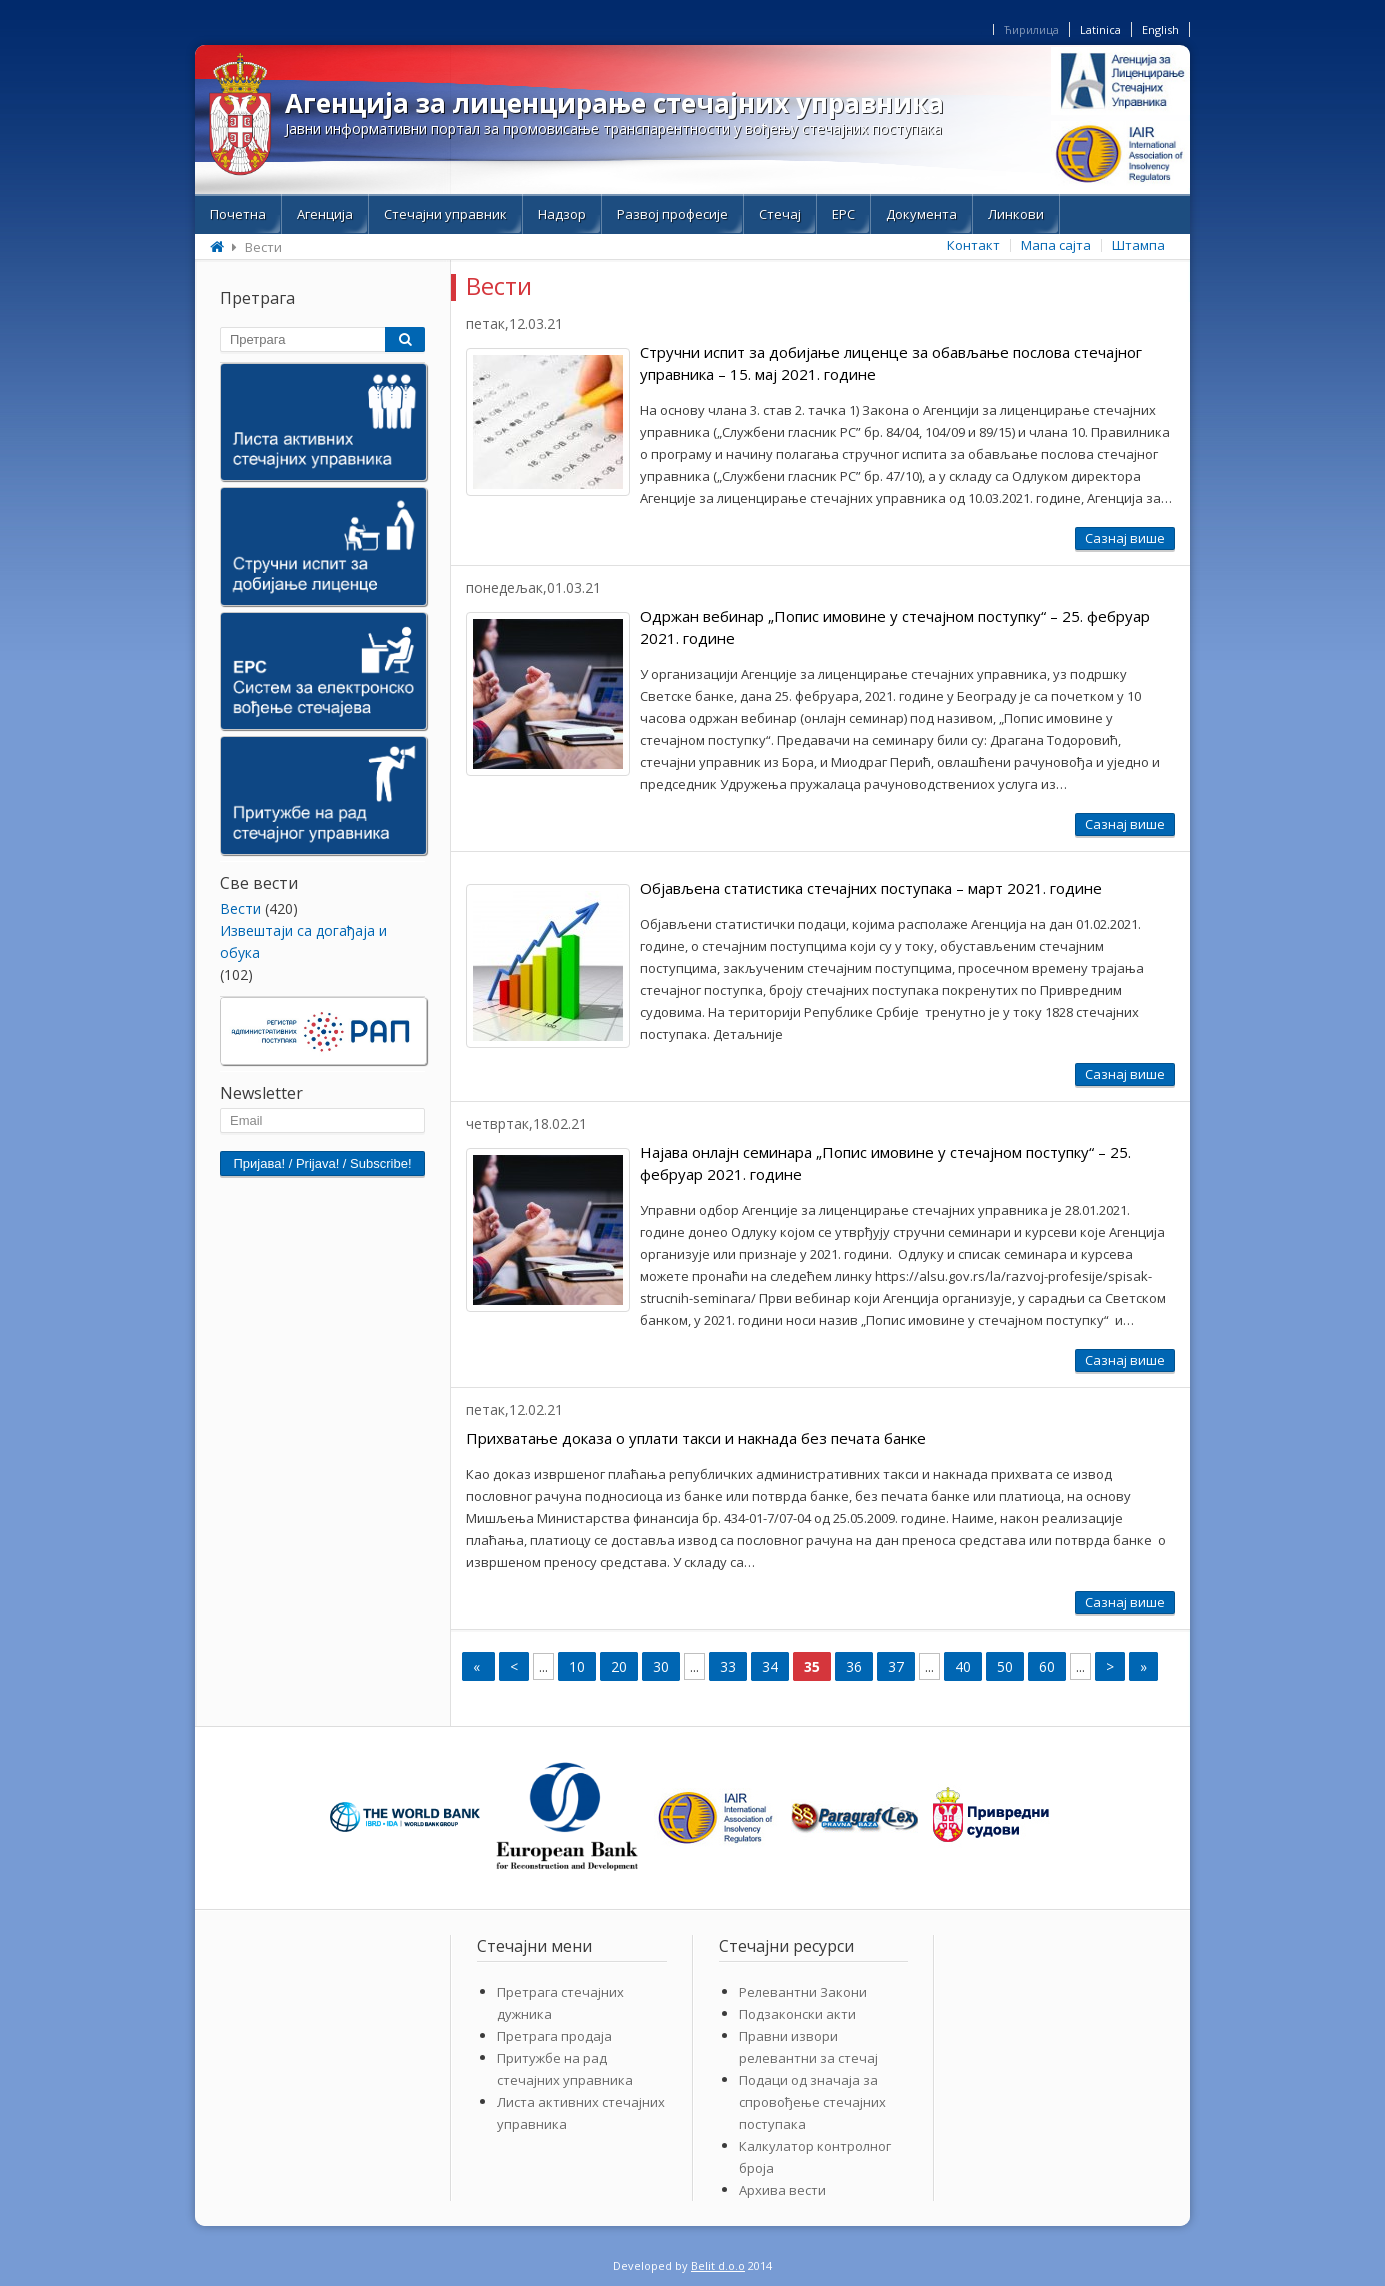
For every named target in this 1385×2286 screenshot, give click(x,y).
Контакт (973, 245)
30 (661, 1666)
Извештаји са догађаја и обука (303, 941)
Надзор (562, 214)
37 (896, 1666)
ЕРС (843, 214)
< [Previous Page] (514, 1666)
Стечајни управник (445, 214)
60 (1047, 1666)
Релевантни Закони (803, 1992)
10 (577, 1666)
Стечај (780, 214)
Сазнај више (1125, 538)
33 (728, 1666)
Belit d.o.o (718, 2265)
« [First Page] (478, 1666)
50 (1005, 1666)
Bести (240, 908)
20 (619, 1666)
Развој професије (672, 214)
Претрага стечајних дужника (560, 2003)
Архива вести (782, 2190)
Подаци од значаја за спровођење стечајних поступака (812, 2102)
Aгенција (325, 214)
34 (770, 1666)
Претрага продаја (554, 2036)
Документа (921, 214)
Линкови (1016, 214)
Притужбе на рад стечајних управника (565, 2069)
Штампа (1138, 245)
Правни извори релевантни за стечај (808, 2047)
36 (854, 1666)
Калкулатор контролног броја (815, 2157)
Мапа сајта (1056, 245)
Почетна (238, 214)
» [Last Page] (1143, 1666)
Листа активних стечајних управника (581, 2113)
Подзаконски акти (797, 2014)
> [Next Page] (1110, 1666)
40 (963, 1666)
